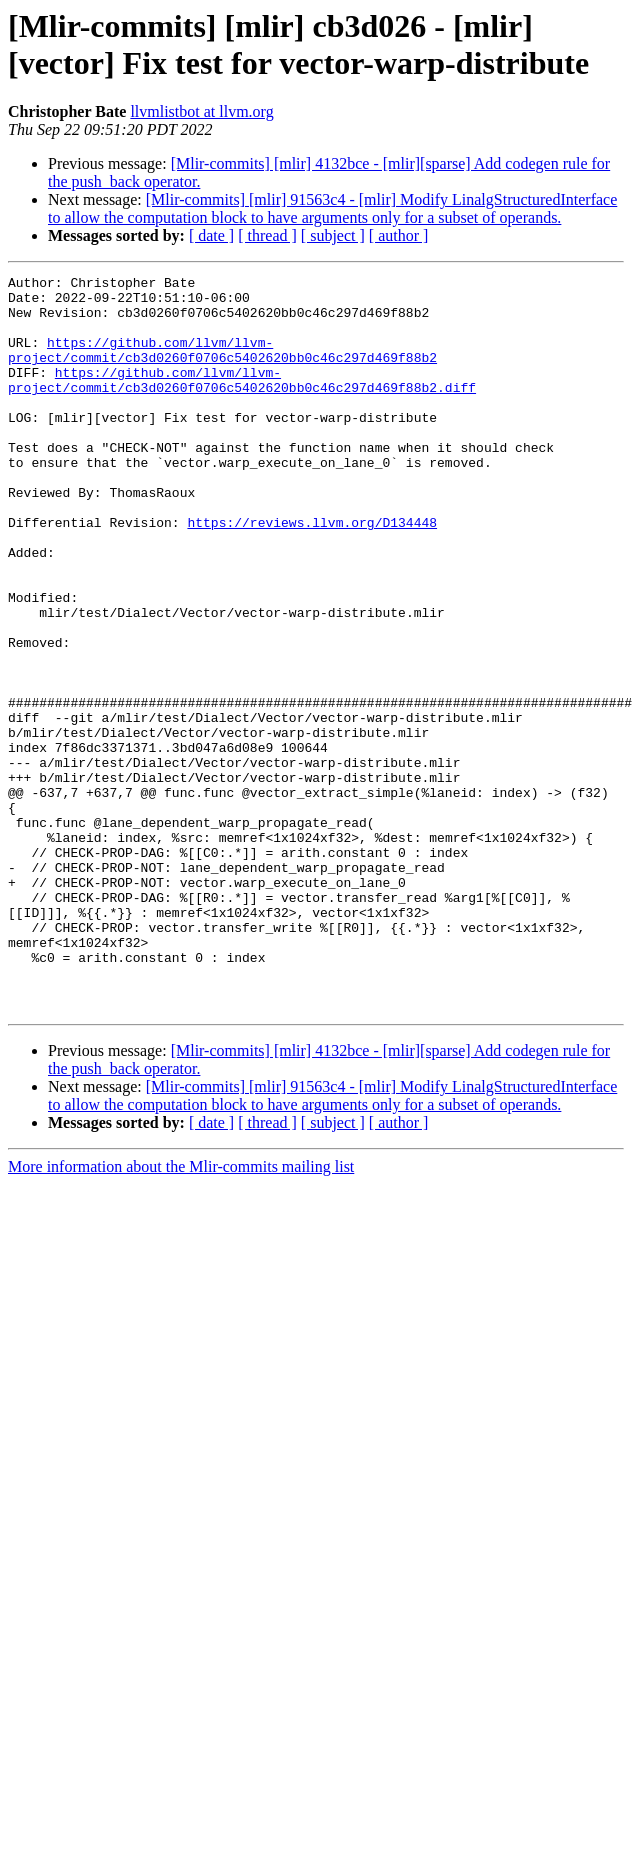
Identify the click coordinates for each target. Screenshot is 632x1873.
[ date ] (211, 235)
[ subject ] (333, 235)
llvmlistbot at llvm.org (201, 111)
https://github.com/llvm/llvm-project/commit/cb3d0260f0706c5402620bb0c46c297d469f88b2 (222, 366)
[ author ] (399, 235)
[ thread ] (267, 235)
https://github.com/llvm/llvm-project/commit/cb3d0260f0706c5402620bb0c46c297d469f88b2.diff (242, 402)
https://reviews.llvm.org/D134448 (312, 573)
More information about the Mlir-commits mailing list (181, 1313)
